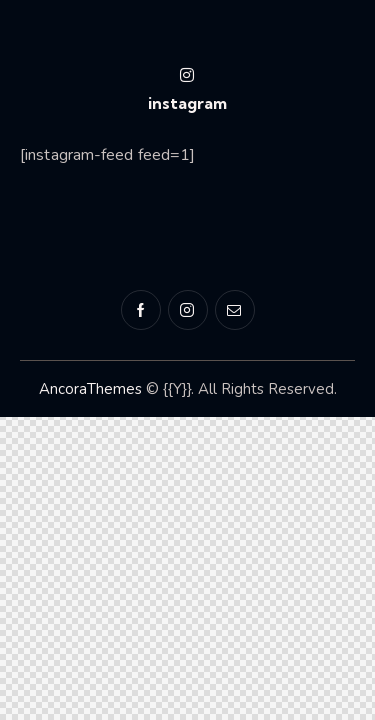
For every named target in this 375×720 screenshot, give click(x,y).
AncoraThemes (90, 389)
